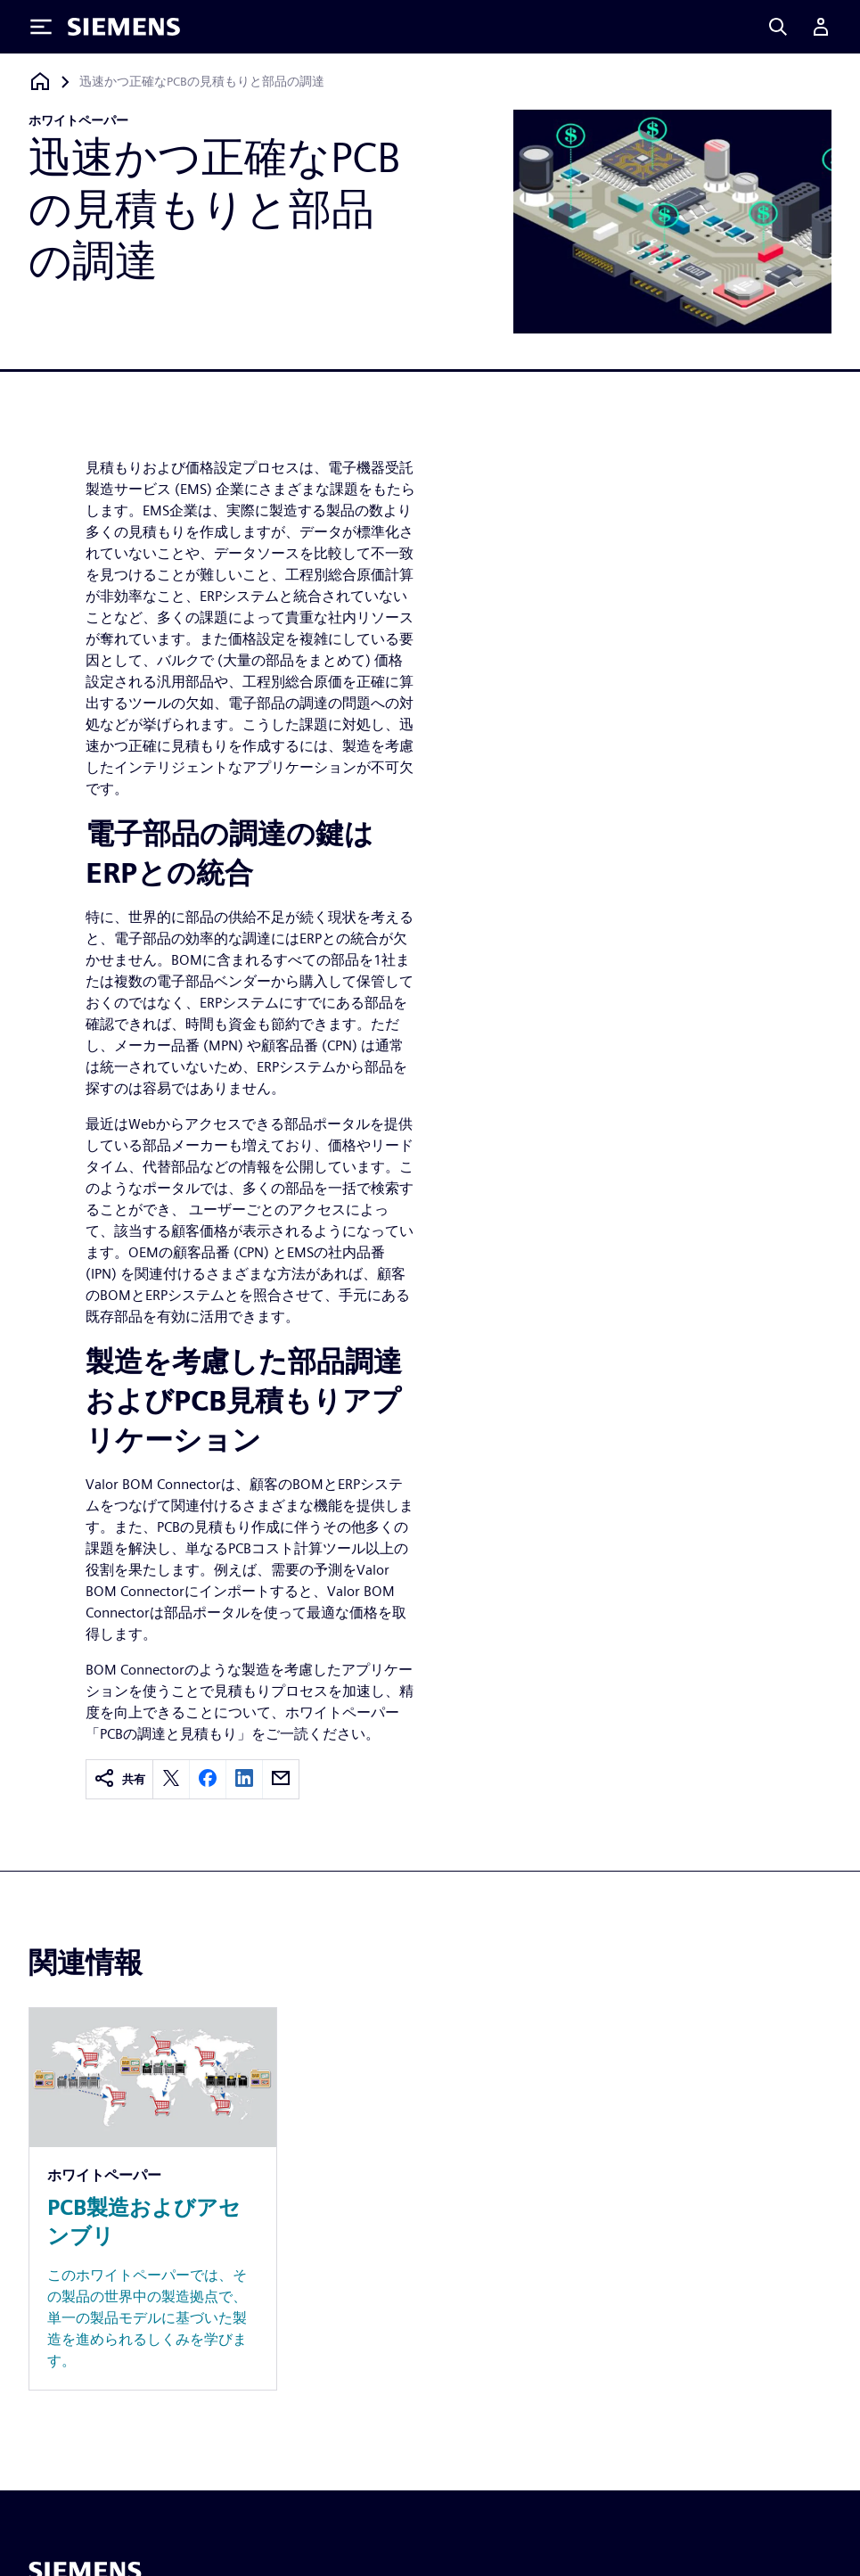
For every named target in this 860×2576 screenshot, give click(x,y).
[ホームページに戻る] (40, 81)
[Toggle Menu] (41, 26)
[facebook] (207, 1779)
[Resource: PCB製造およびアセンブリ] (153, 2199)
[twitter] (171, 1779)
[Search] (778, 27)
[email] (281, 1779)
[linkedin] (244, 1779)
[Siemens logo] (124, 27)
